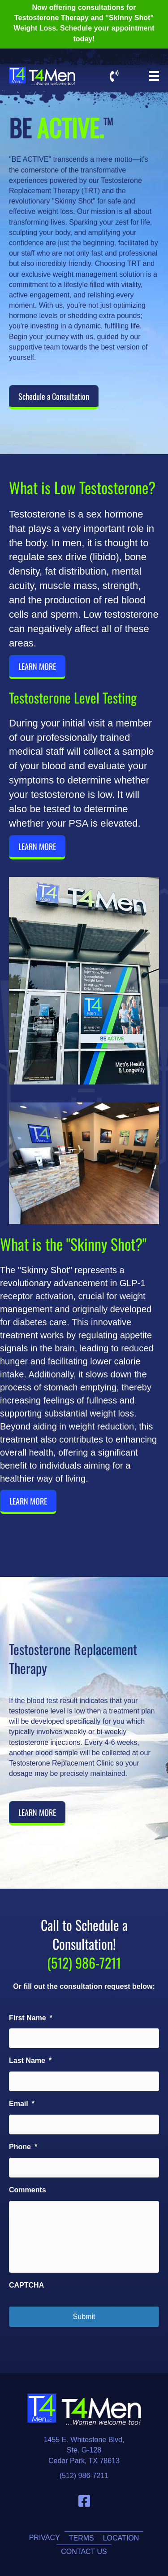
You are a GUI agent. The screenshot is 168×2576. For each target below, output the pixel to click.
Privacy (44, 2537)
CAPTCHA (26, 2285)
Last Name (30, 2060)
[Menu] (154, 75)
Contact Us (84, 2551)
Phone (23, 2147)
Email (21, 2103)
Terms (81, 2538)
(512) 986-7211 (84, 2475)
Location (121, 2538)
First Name (30, 2018)
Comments (27, 2190)
